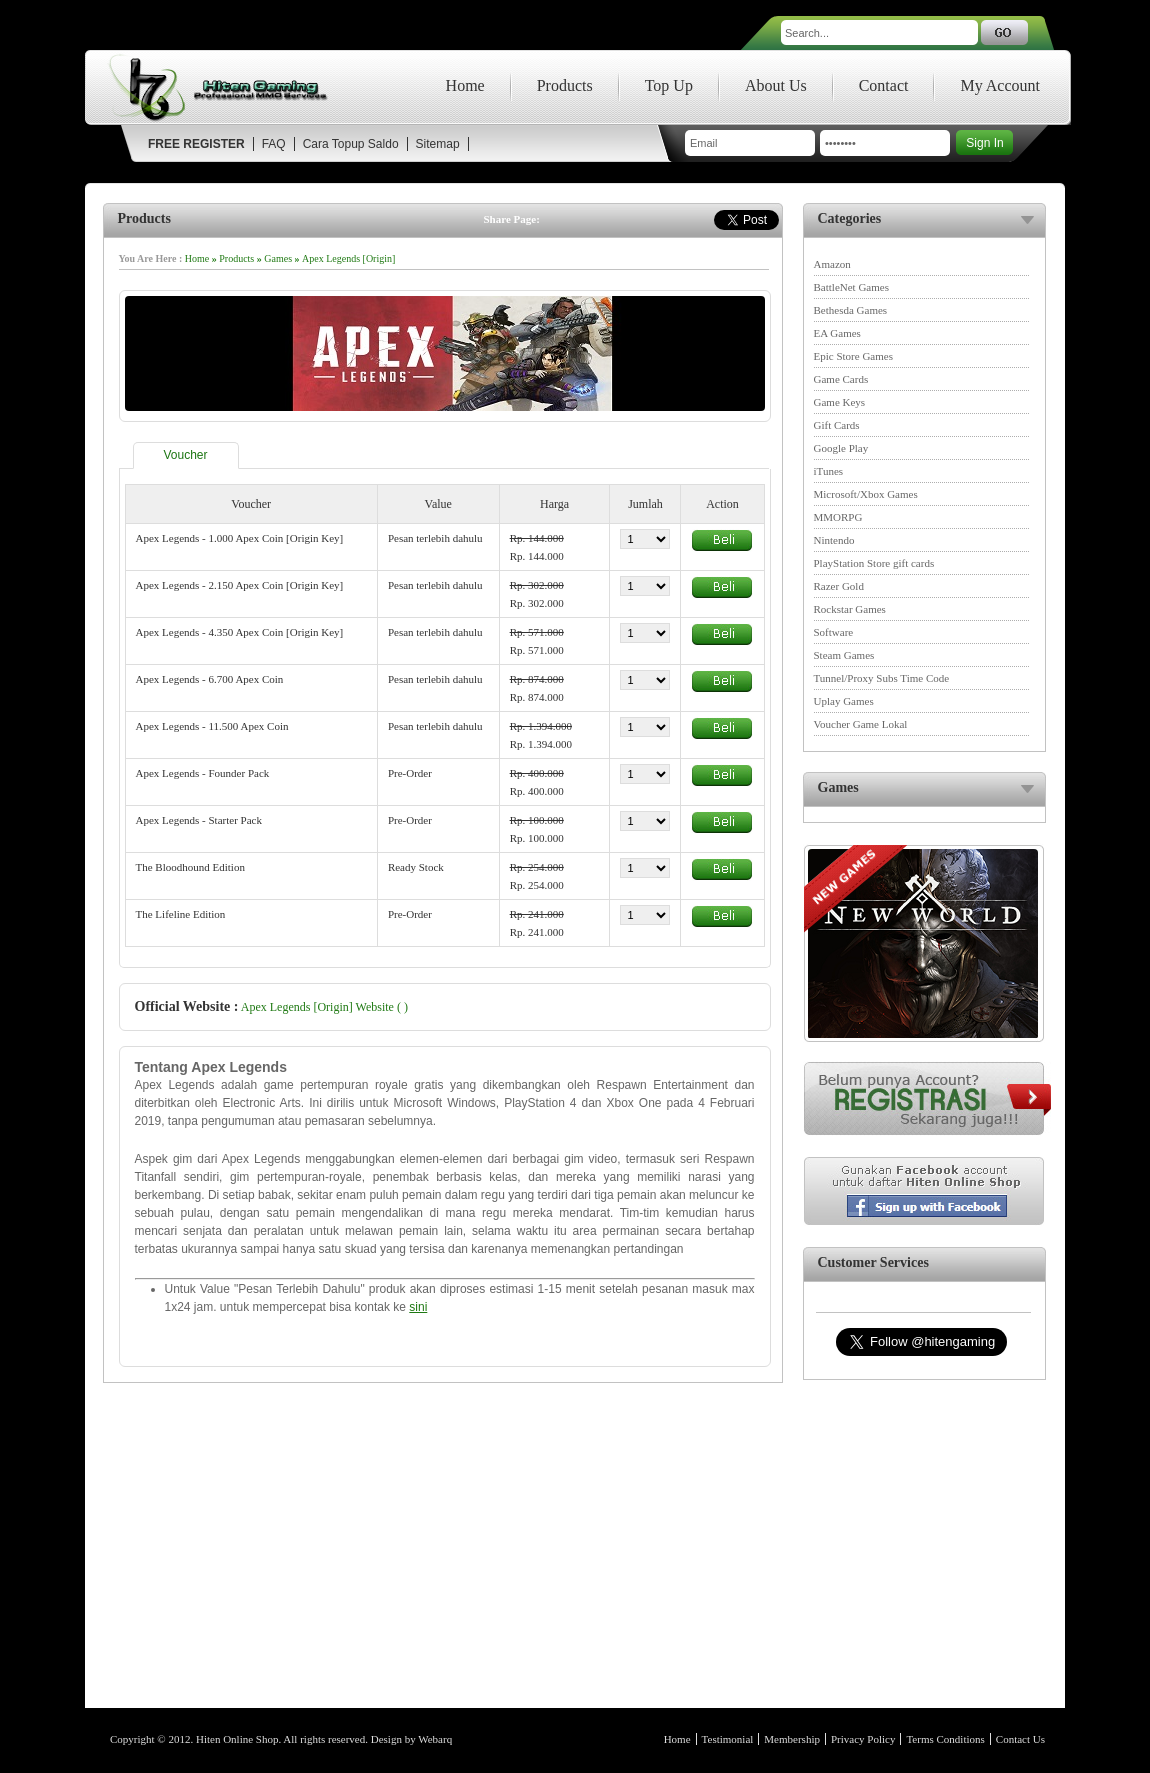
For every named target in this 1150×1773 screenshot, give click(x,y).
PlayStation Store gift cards (874, 563)
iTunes (829, 471)
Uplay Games (844, 701)
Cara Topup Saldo (351, 144)
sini (418, 1307)
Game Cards (841, 379)
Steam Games (844, 655)
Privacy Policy (863, 1739)
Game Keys (840, 402)
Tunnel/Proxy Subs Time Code (882, 678)
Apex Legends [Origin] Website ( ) (324, 1007)
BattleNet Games (851, 287)
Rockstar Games (850, 609)
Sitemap (438, 144)
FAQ (274, 144)
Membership (792, 1739)
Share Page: (512, 219)
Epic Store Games (853, 356)
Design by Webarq (411, 1739)
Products (565, 85)
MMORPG (838, 517)
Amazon (832, 264)
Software (834, 632)
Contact (884, 85)
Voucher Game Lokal (861, 724)
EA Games (837, 333)
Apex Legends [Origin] (348, 258)
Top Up (669, 85)
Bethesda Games (851, 310)
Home (465, 85)
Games (278, 258)
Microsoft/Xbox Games (866, 494)
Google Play (841, 448)
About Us (776, 85)
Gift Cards (837, 425)
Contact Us (1020, 1739)
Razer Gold (839, 586)
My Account (1000, 85)
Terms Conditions (945, 1739)
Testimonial (728, 1739)
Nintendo (834, 540)
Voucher (186, 455)
